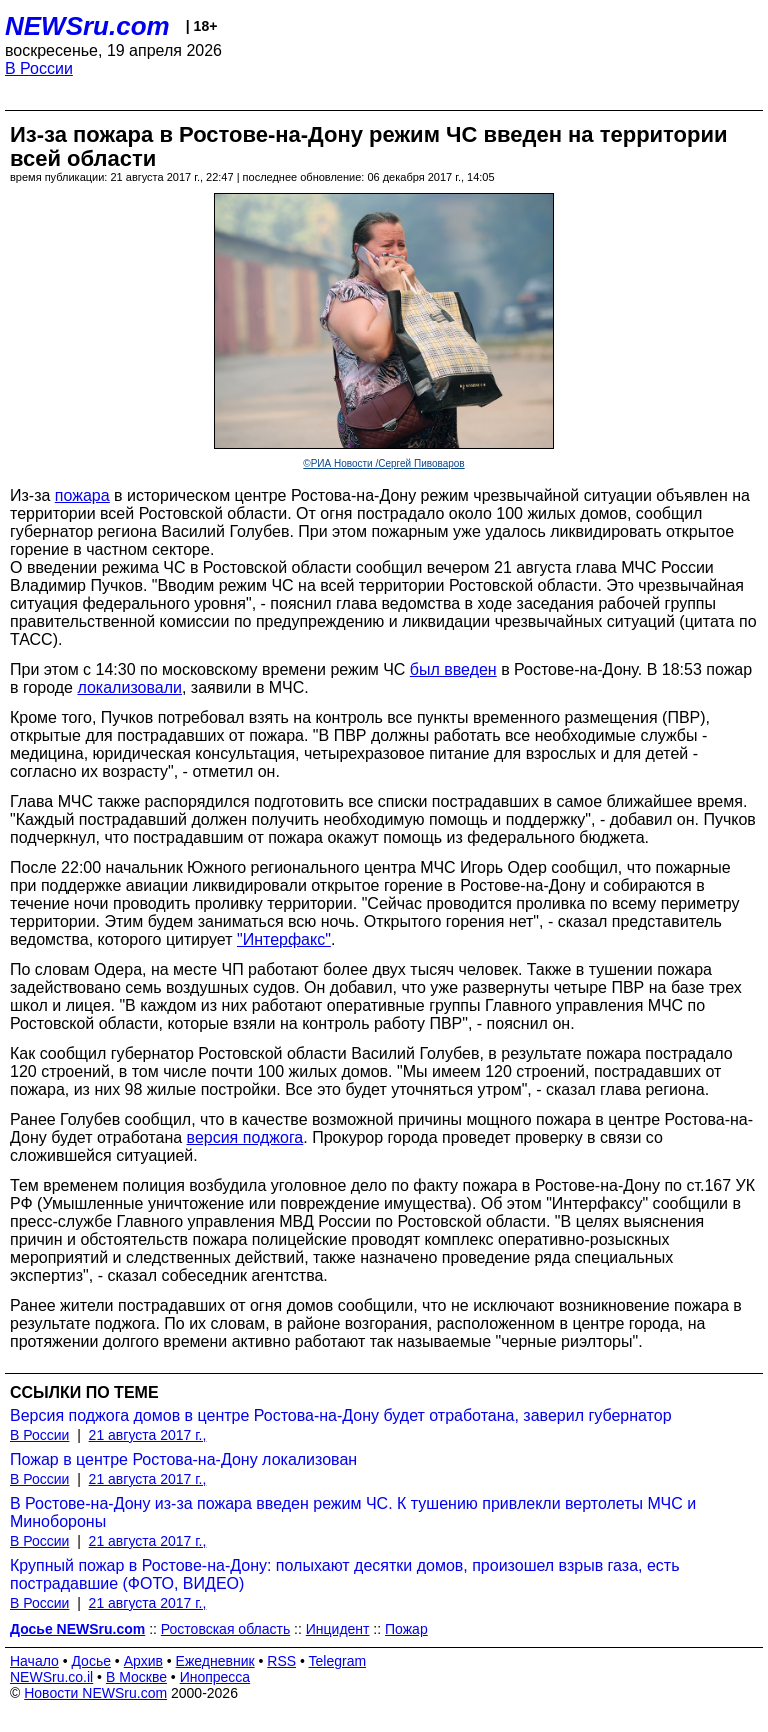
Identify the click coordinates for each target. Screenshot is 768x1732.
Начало (34, 1661)
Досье (91, 1661)
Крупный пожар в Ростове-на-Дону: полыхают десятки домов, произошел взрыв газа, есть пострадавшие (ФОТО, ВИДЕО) (345, 1574)
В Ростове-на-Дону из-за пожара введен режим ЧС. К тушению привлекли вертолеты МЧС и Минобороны (353, 1512)
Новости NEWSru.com (95, 1693)
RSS (281, 1661)
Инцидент (338, 1629)
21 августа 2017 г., (148, 1435)
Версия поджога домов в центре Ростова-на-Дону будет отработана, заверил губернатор (341, 1415)
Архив (143, 1661)
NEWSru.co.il (51, 1677)
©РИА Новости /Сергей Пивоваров (383, 463)
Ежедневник (215, 1661)
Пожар (406, 1629)
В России (39, 68)
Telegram (338, 1661)
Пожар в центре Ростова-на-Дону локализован (183, 1459)
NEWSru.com (87, 26)
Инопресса (215, 1677)
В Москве (136, 1677)
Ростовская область (225, 1629)
